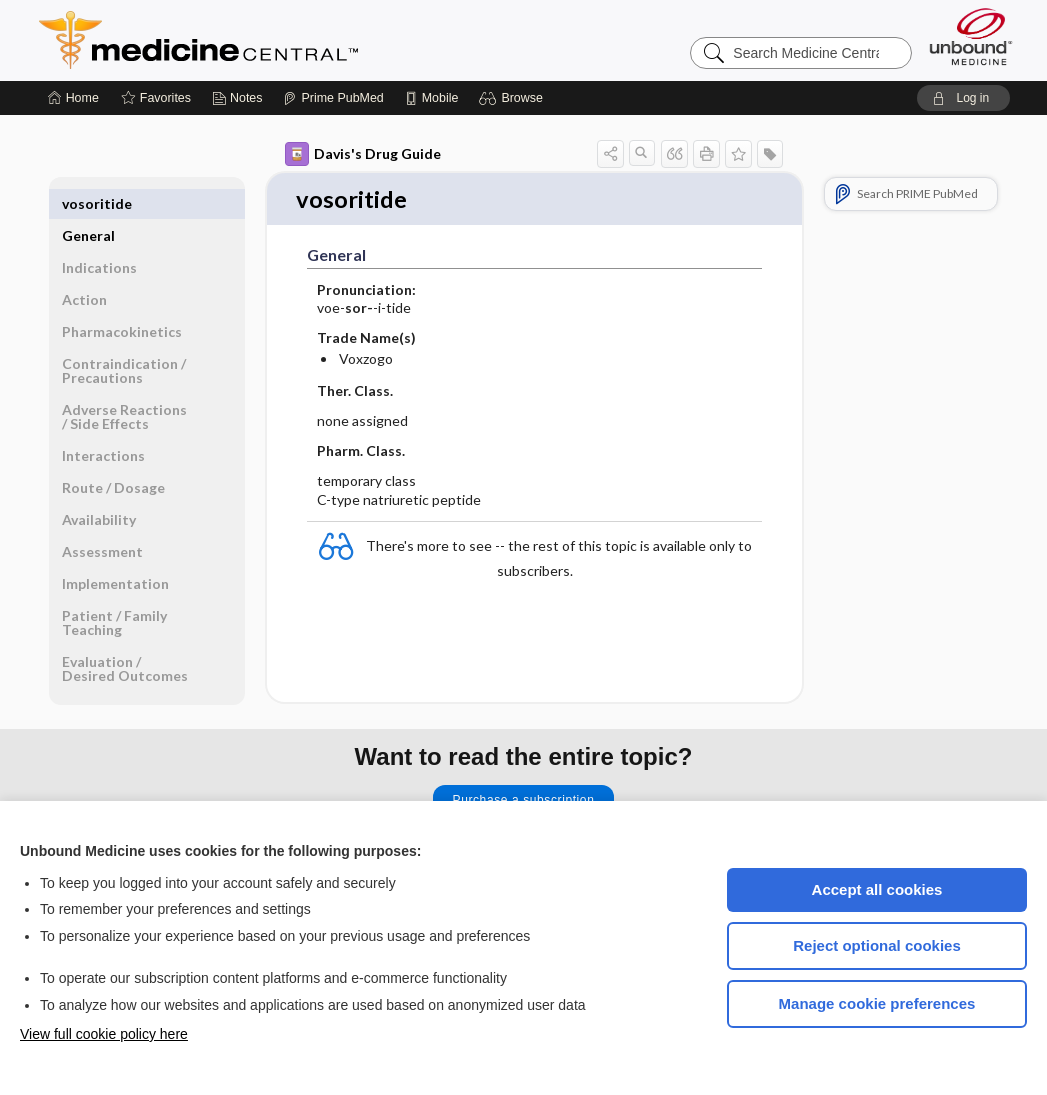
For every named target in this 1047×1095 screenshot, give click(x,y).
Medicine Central (287, 40)
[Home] (73, 98)
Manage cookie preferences (877, 1003)
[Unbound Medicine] (971, 36)
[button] (513, 98)
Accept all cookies (877, 889)
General (88, 203)
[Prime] (333, 98)
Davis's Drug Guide (363, 154)
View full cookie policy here (104, 1034)
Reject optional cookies (877, 945)
